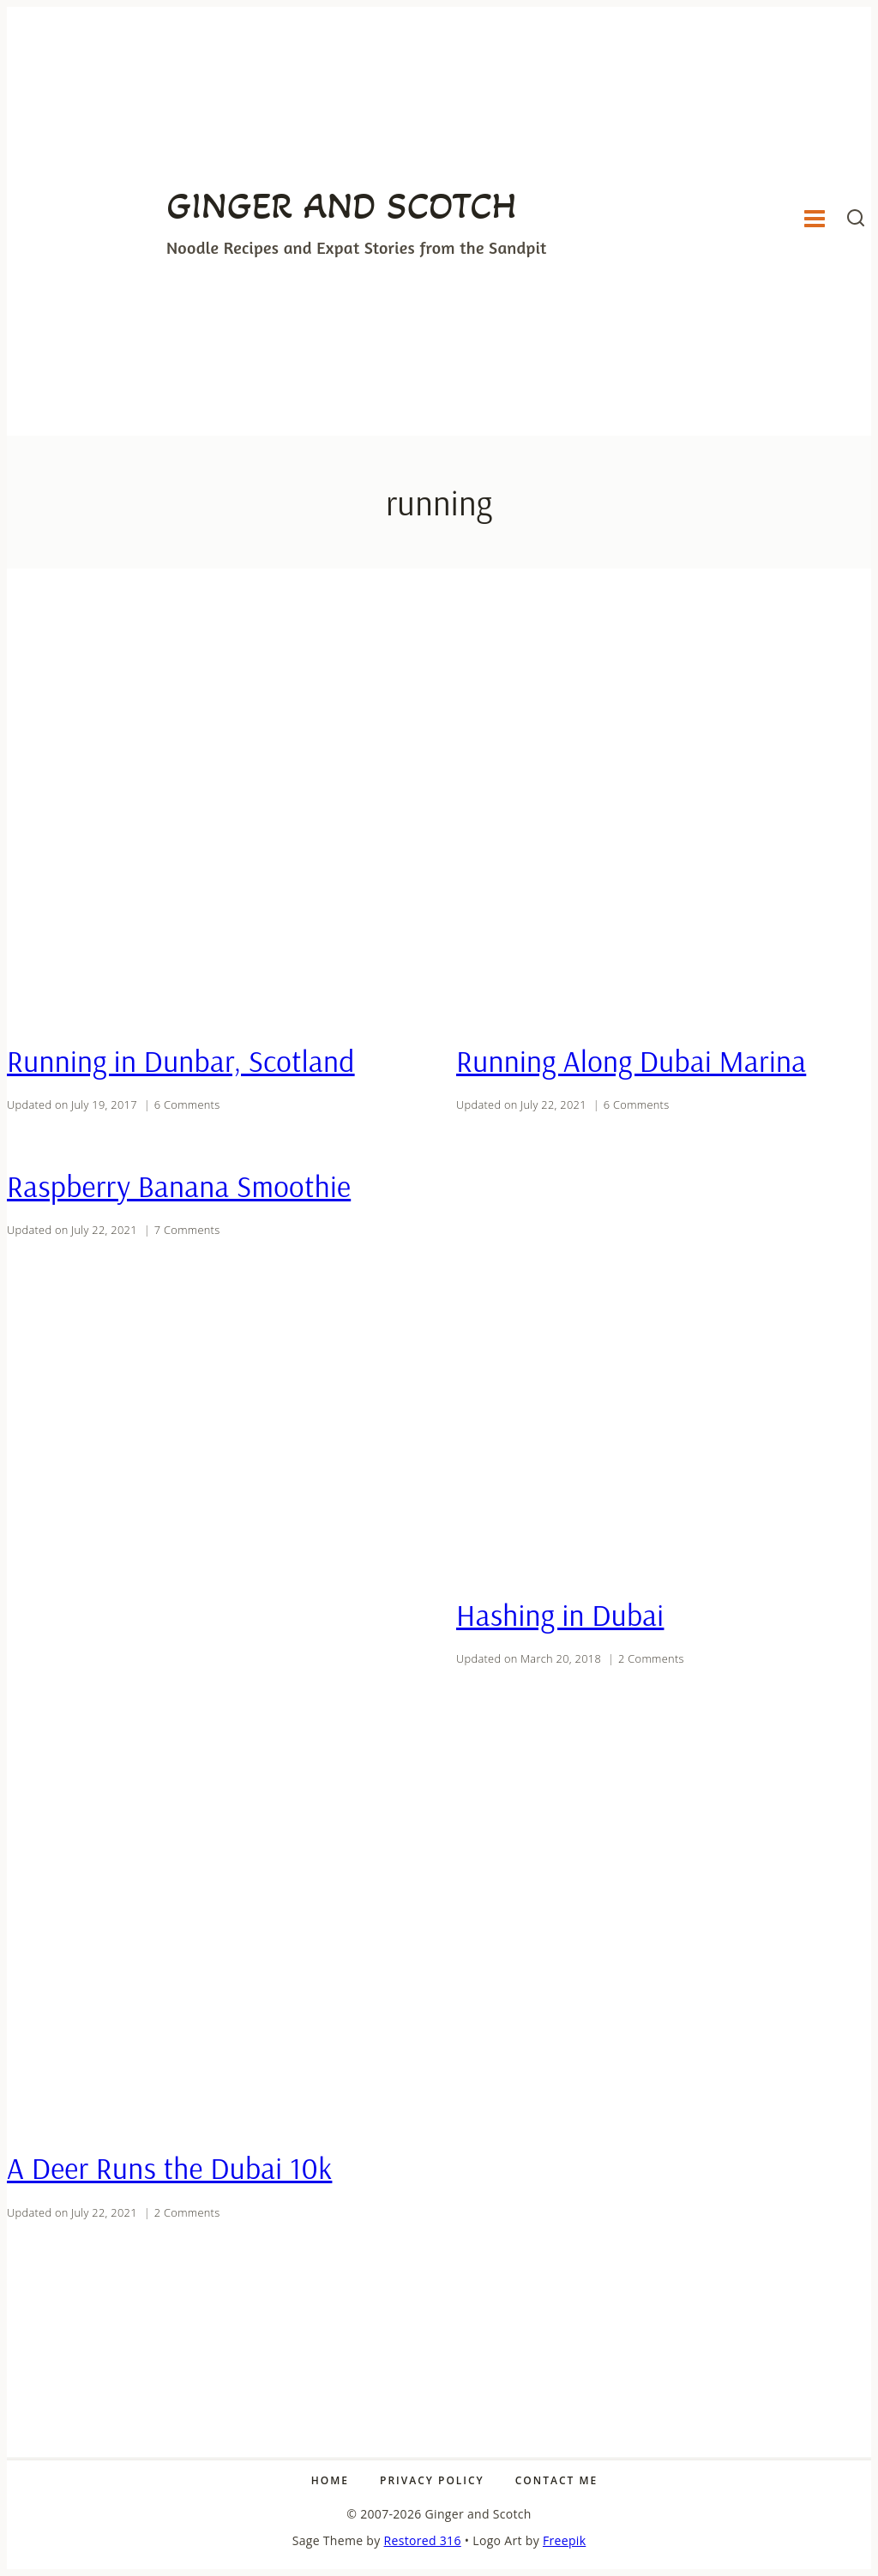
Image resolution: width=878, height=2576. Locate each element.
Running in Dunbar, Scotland (181, 1061)
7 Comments (187, 1229)
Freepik (564, 2540)
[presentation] (214, 817)
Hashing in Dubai (560, 1615)
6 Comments (187, 1104)
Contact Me (556, 2480)
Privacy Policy (432, 2480)
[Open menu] (814, 221)
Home (330, 2480)
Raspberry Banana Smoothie (179, 1186)
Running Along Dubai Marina (631, 1061)
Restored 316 (422, 2540)
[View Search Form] (855, 221)
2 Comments (651, 1658)
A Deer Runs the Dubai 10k (169, 2168)
